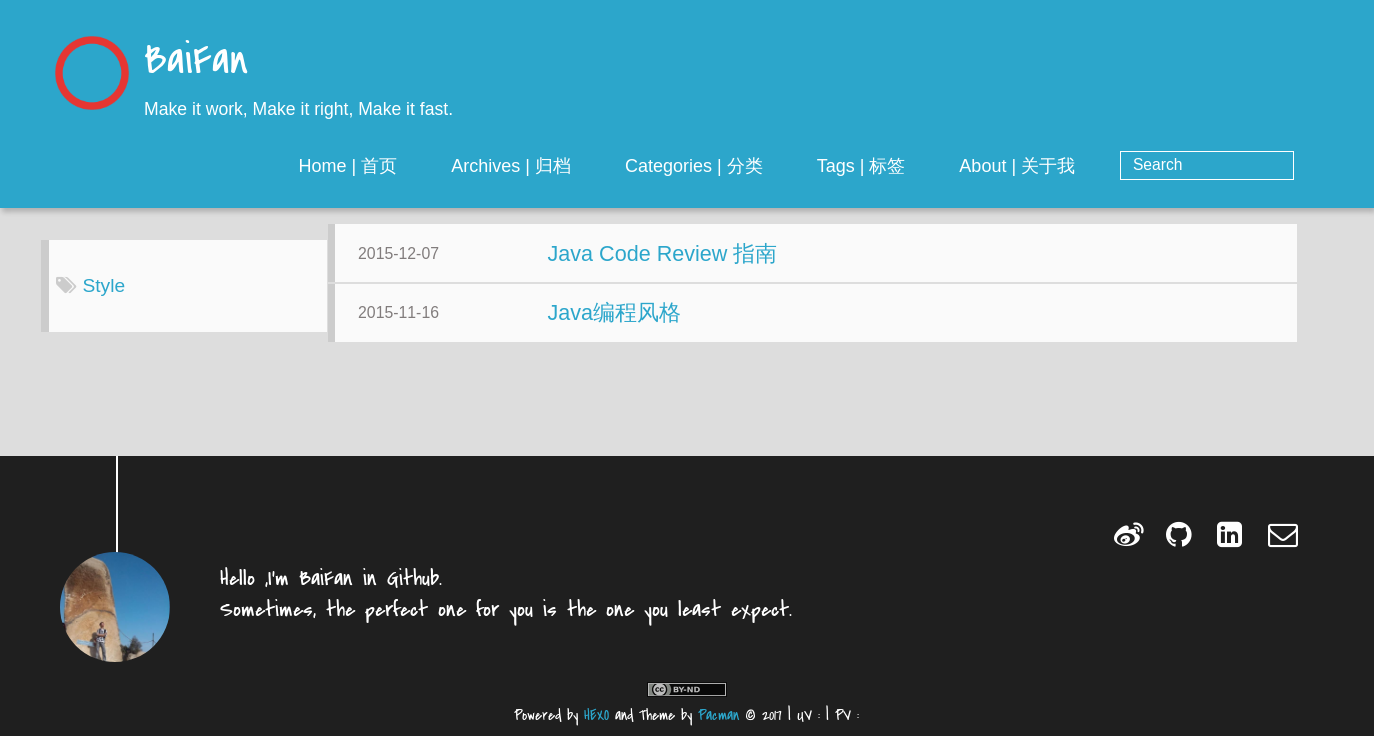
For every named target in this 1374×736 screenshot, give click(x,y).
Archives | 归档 (582, 166)
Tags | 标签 (931, 166)
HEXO (596, 715)
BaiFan (196, 62)
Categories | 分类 (765, 166)
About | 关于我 (1088, 166)
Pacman (718, 715)
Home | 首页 (418, 166)
